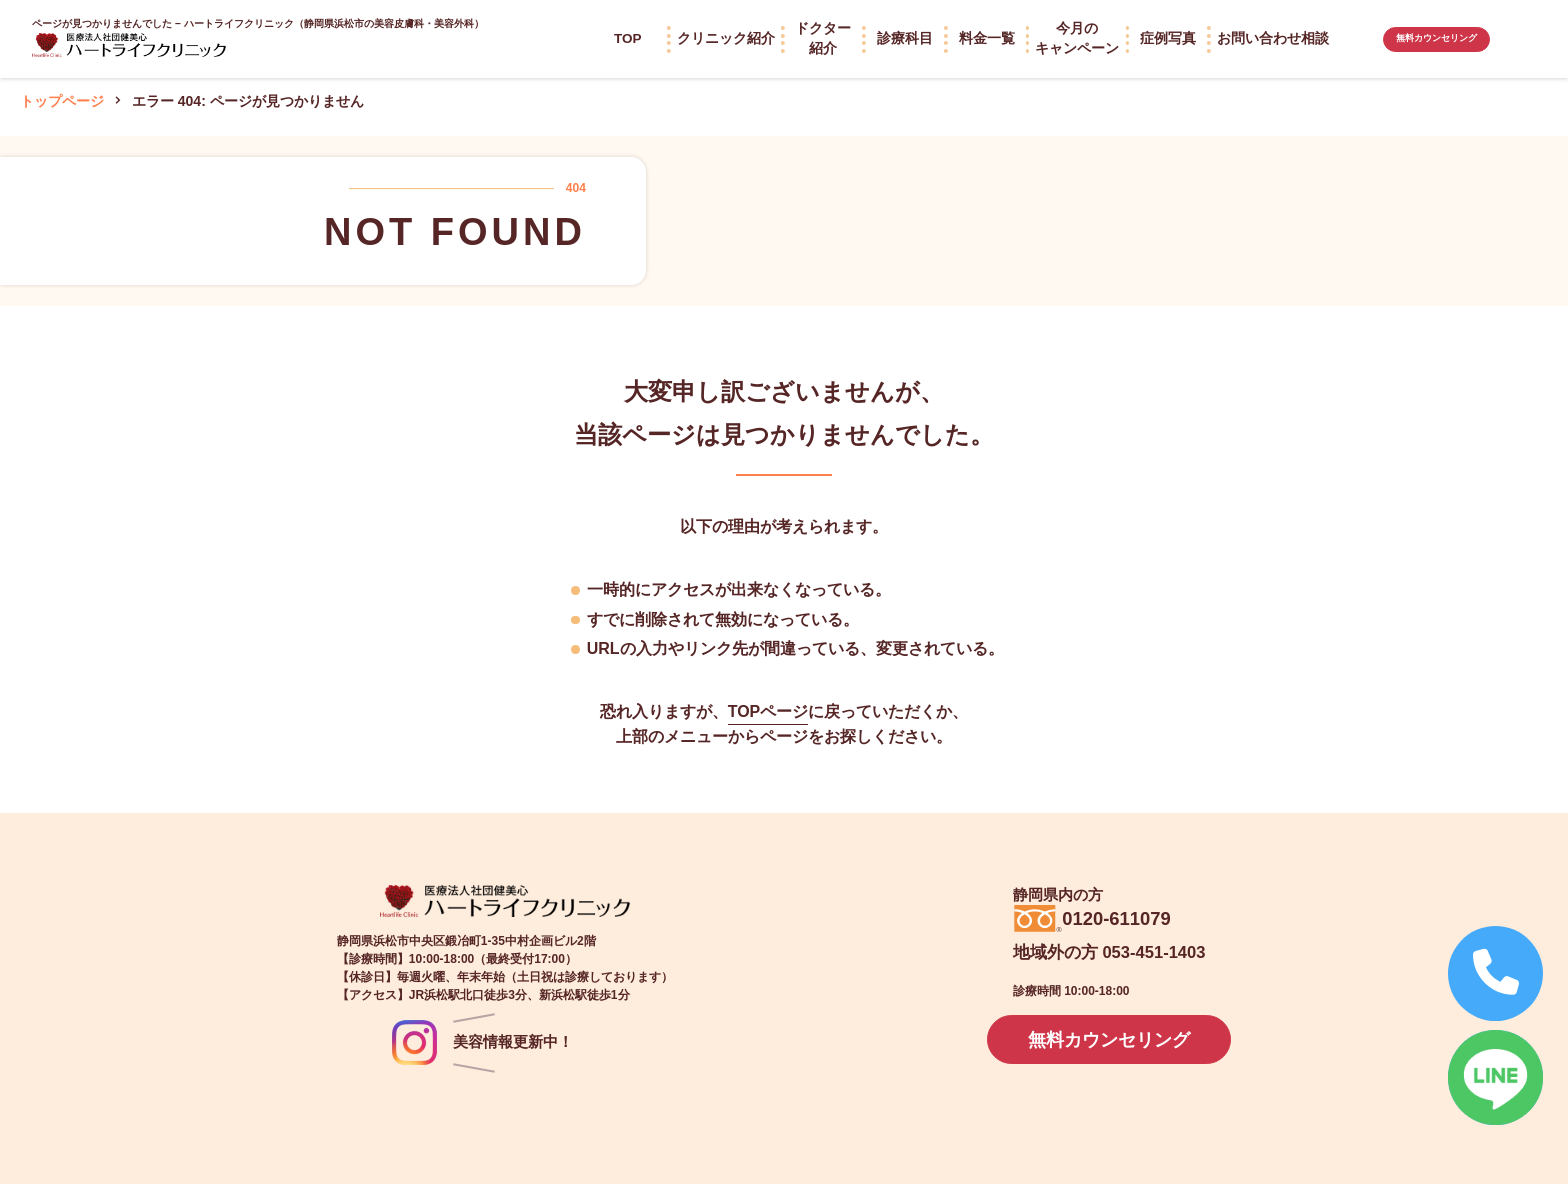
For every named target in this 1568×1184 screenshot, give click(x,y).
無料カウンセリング (1436, 39)
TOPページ (768, 711)
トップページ (62, 101)
